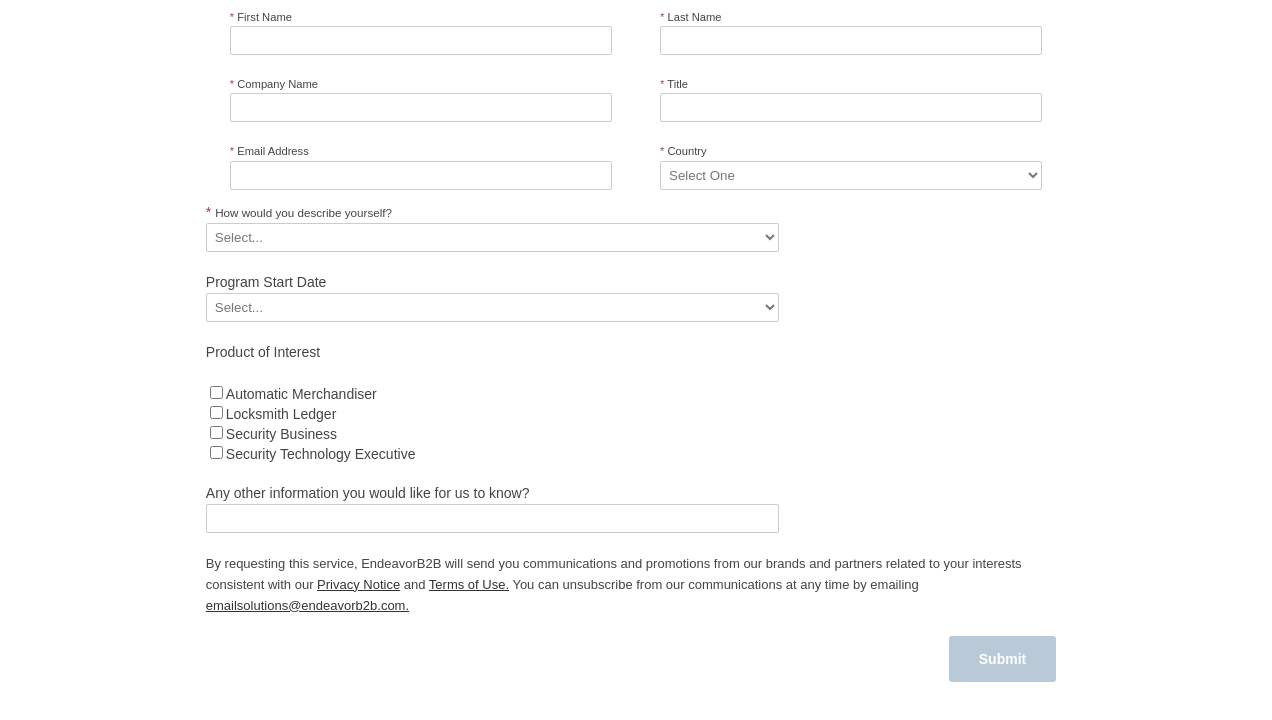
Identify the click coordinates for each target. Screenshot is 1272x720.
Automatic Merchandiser (301, 394)
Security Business (281, 434)
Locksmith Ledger (281, 414)
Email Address (269, 151)
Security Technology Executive (321, 454)
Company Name (274, 84)
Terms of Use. (469, 584)
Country (683, 151)
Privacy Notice (358, 584)
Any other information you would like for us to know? (368, 493)
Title (674, 84)
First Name (261, 17)
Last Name (691, 17)
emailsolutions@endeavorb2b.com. (307, 605)
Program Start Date (266, 282)
